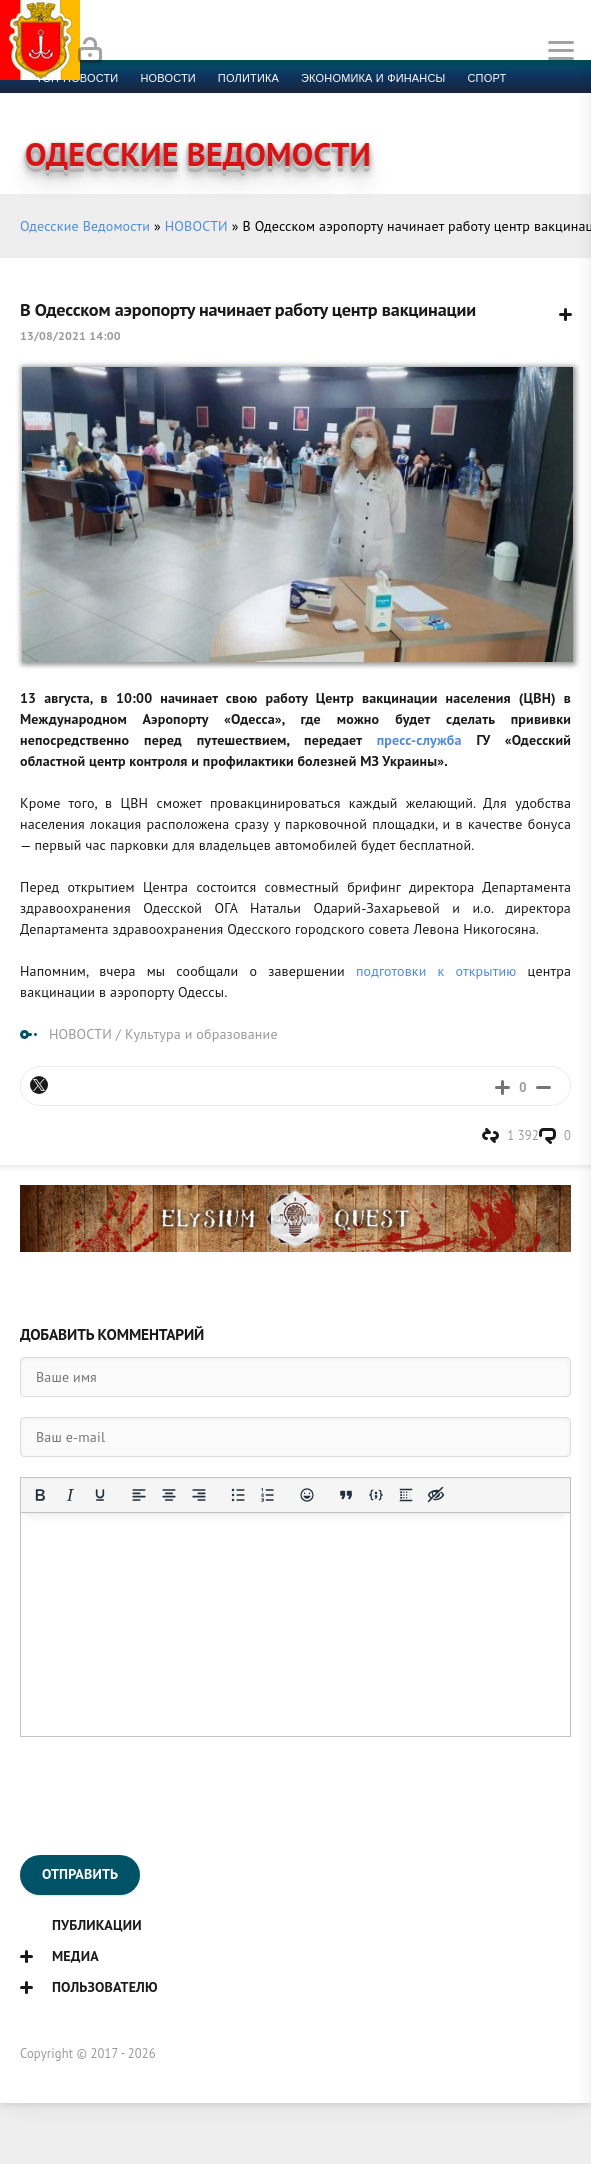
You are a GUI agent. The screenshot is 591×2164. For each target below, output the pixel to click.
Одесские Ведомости (85, 226)
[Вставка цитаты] (346, 1495)
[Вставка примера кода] (376, 1495)
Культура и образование (113, 102)
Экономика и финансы (373, 78)
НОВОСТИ (196, 226)
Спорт (487, 78)
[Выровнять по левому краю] (139, 1495)
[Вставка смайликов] (307, 1495)
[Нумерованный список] (268, 1495)
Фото (383, 102)
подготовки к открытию (436, 971)
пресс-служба (419, 740)
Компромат (247, 102)
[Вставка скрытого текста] (436, 1495)
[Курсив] (70, 1495)
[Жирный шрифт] (40, 1495)
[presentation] (172, 1796)
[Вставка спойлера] (406, 1495)
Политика (248, 78)
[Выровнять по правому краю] (199, 1495)
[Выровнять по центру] (169, 1495)
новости (167, 78)
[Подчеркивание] (100, 1495)
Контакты (451, 102)
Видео (324, 102)
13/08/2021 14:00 (70, 335)
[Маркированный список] (238, 1495)
